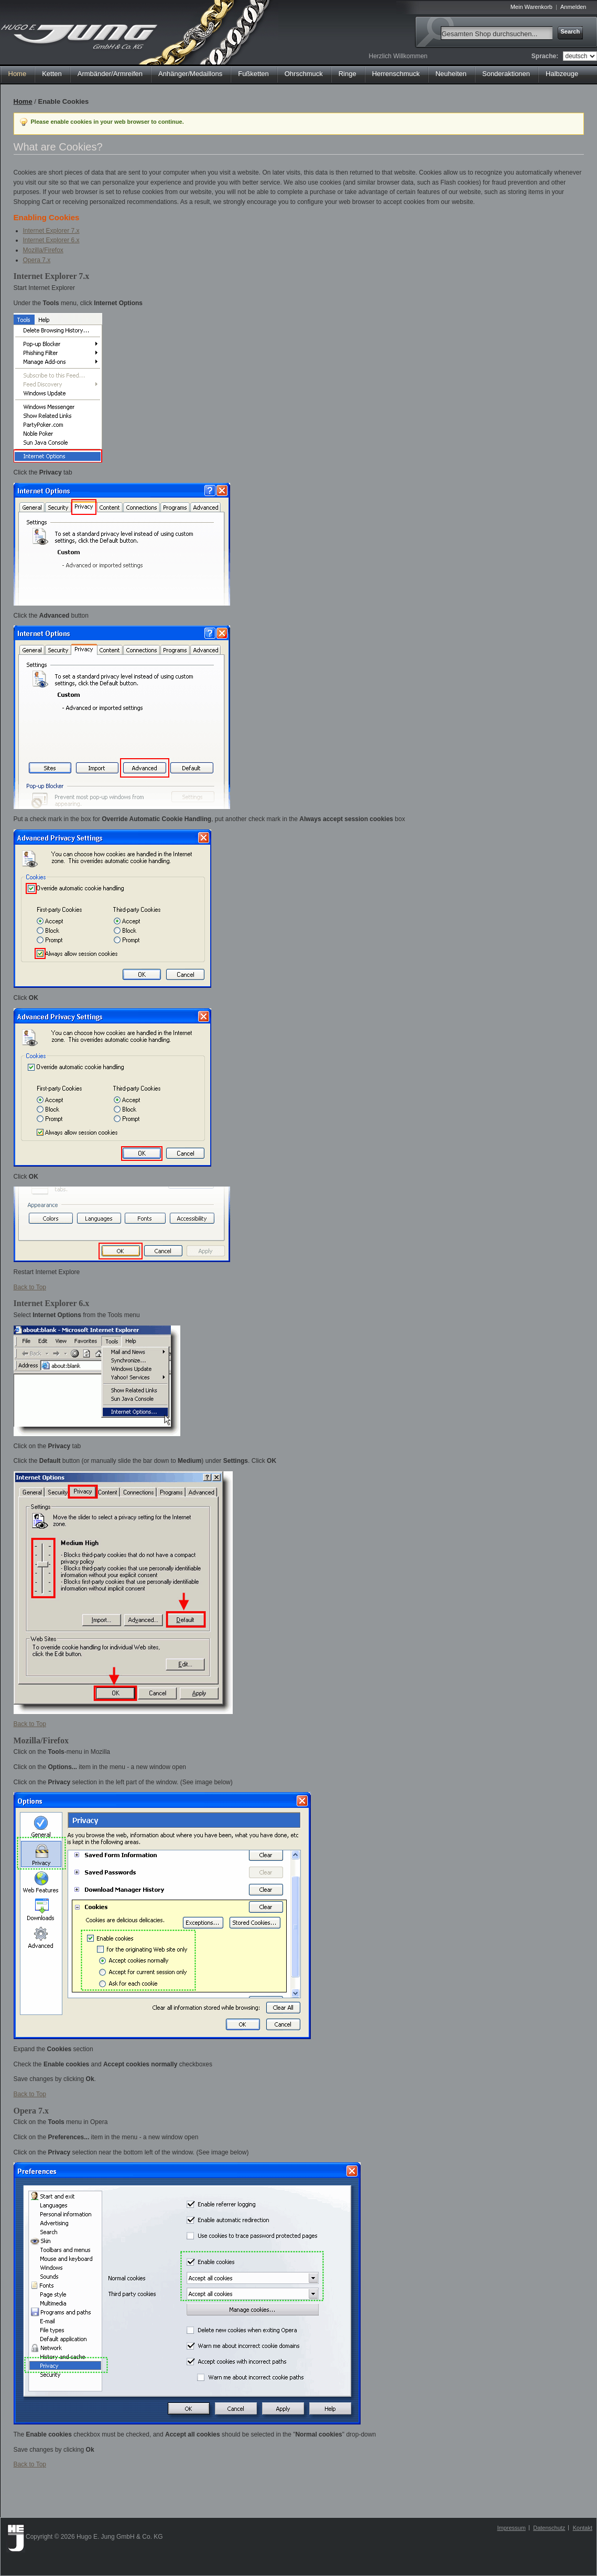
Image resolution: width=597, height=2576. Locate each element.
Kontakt (582, 2528)
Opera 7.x (37, 260)
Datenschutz (549, 2528)
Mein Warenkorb (531, 7)
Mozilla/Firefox (43, 250)
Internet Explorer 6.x (51, 240)
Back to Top (30, 1287)
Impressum (511, 2528)
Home (17, 74)
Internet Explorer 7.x (51, 230)
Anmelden (573, 7)
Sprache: (544, 56)
